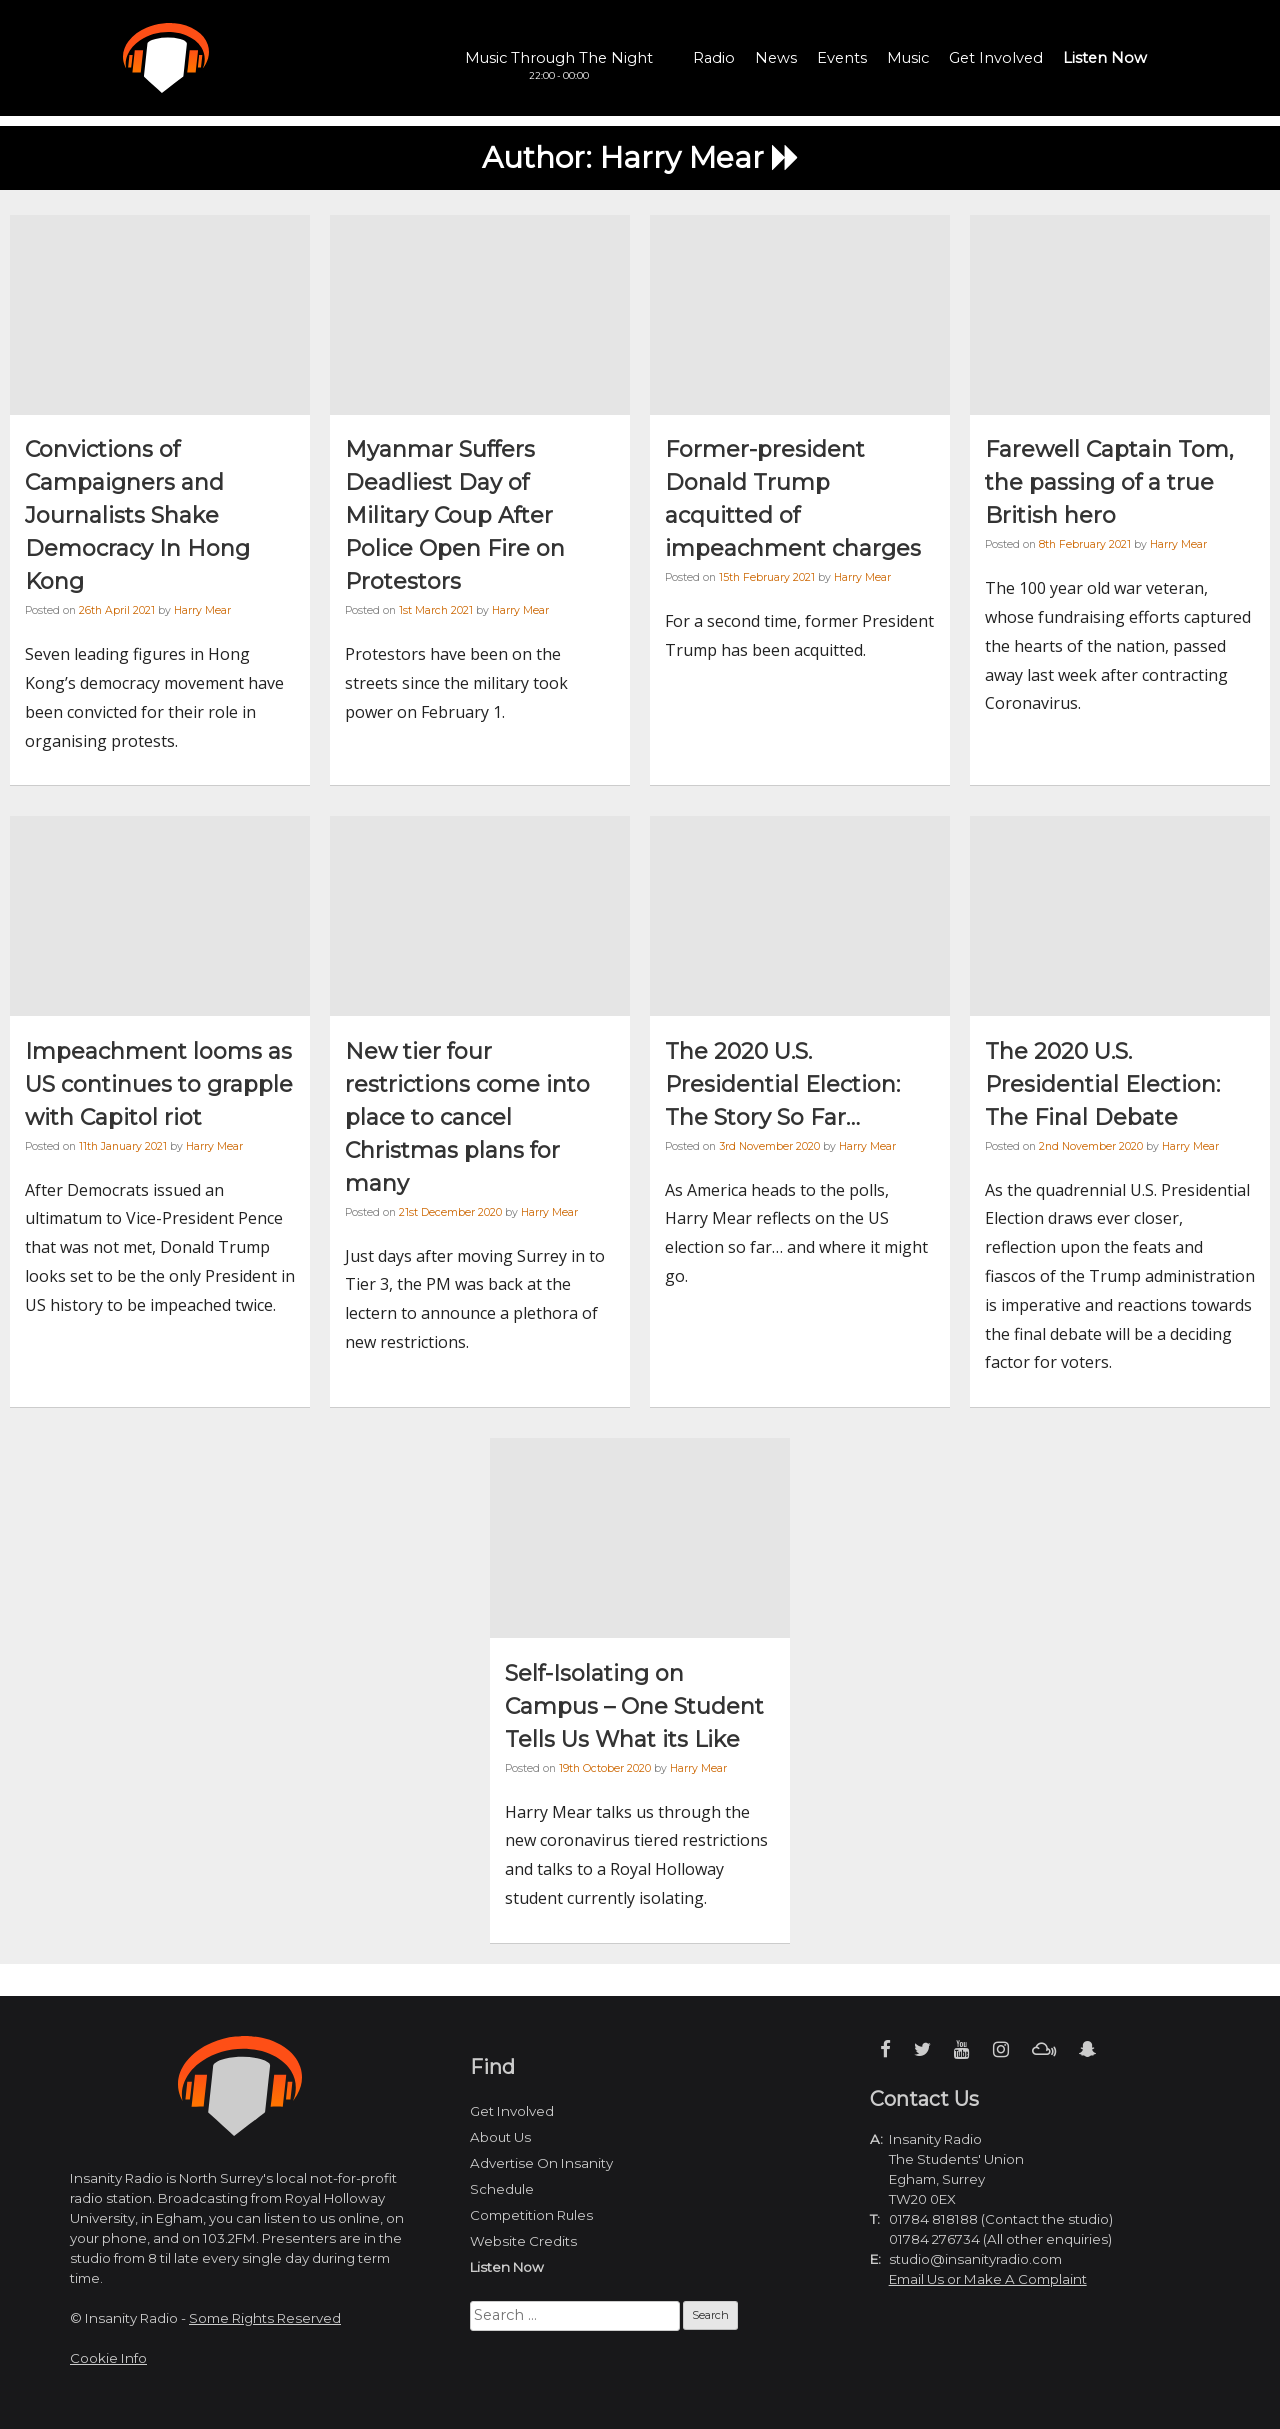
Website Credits (523, 2241)
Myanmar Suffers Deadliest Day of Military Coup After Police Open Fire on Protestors (455, 515)
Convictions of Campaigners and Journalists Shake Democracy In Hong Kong (137, 515)
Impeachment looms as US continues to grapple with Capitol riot (159, 1084)
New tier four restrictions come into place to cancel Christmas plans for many (467, 1117)
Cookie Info (108, 2358)
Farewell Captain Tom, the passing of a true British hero (1109, 482)
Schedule (502, 2189)
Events (842, 58)
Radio (714, 58)
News (776, 58)
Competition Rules (531, 2215)
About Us (500, 2137)
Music (908, 58)
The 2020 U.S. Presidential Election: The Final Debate (1102, 1084)
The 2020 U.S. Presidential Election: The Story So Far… (782, 1084)
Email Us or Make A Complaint (988, 2279)
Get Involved (996, 58)
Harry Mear (202, 610)
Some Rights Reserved (265, 2318)
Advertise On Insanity (541, 2163)
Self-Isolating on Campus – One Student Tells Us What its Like (634, 1706)
